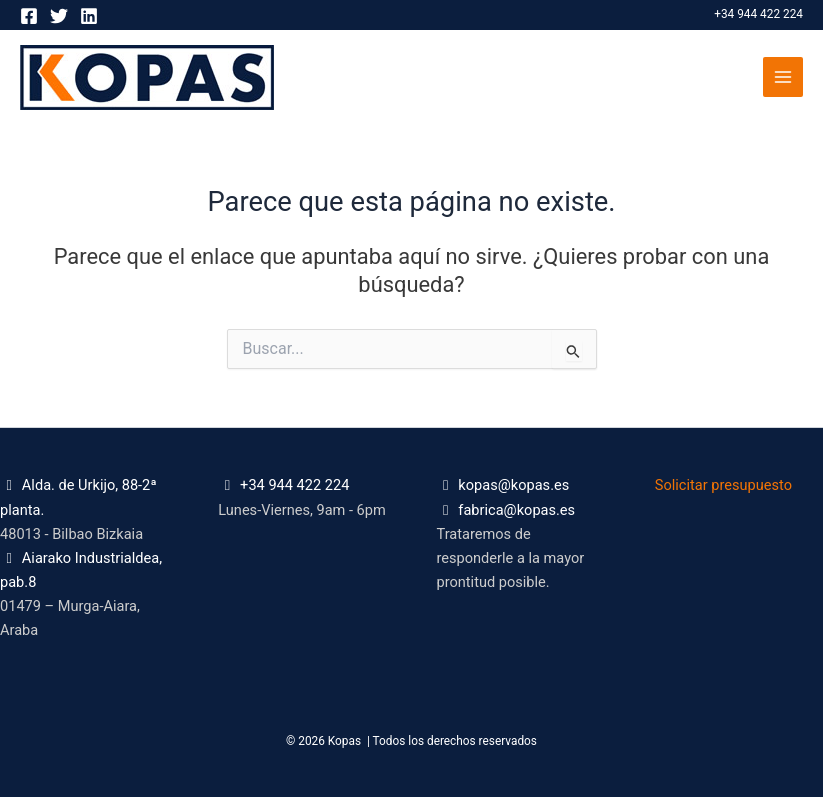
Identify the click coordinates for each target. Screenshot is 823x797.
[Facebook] (29, 16)
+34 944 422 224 (758, 14)
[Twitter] (59, 16)
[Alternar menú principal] (783, 77)
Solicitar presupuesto (723, 485)
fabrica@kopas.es (516, 510)
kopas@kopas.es (513, 485)
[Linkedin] (89, 16)
